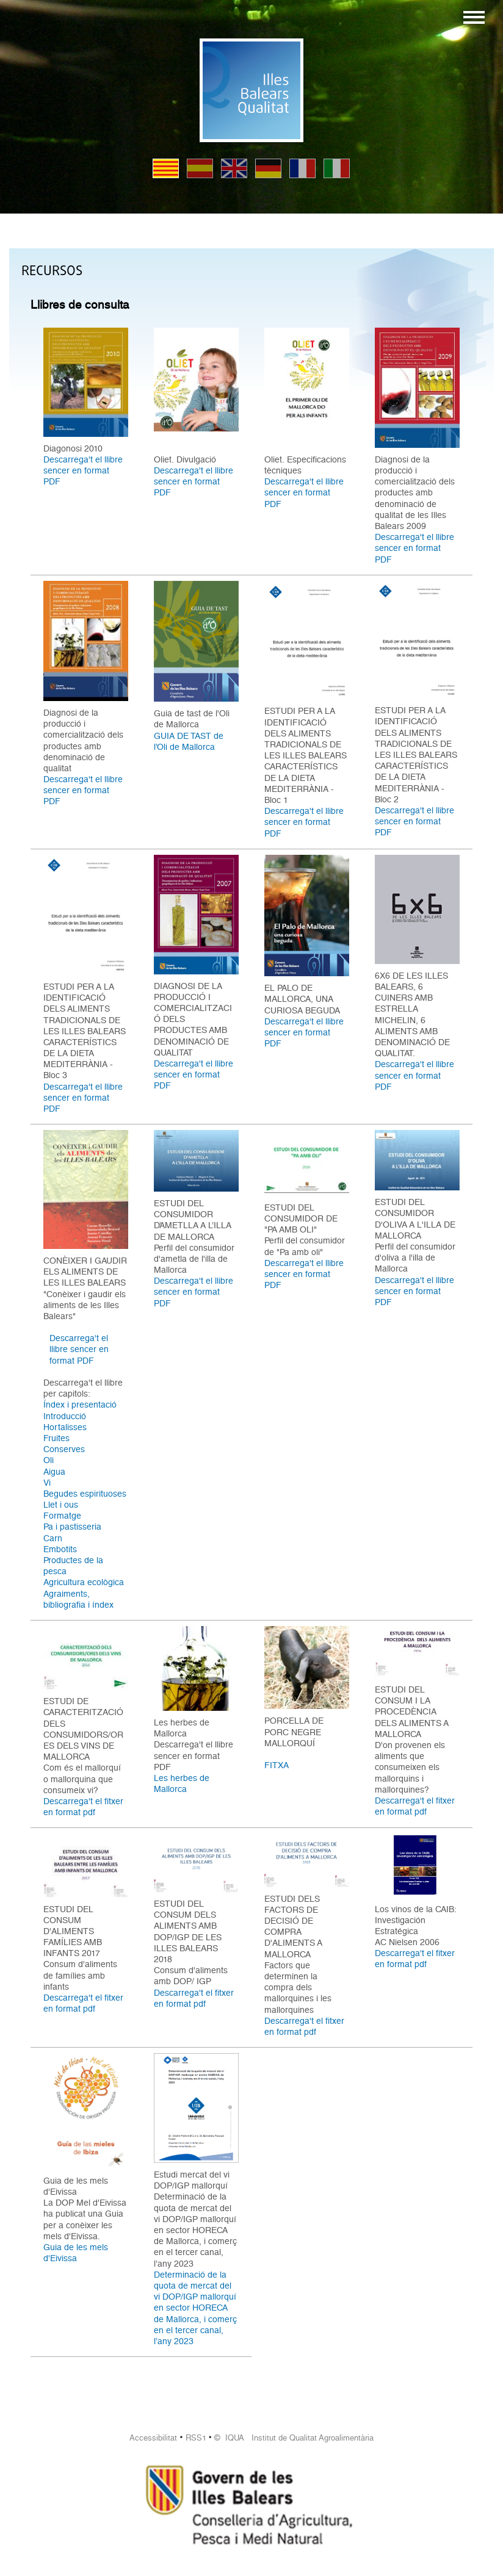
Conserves (64, 1449)
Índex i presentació (80, 1404)
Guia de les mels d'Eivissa (75, 2252)
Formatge (62, 1515)
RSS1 (196, 2437)
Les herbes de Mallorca (181, 1783)
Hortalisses (65, 1427)
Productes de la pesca (73, 1565)
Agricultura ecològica (83, 1582)
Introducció (64, 1416)
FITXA (276, 1765)
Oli (48, 1460)
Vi (47, 1483)
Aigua (54, 1472)
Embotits (60, 1549)
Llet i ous (60, 1504)
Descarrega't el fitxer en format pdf (83, 1806)
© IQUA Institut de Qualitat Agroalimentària (294, 2437)
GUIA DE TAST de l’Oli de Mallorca (188, 741)
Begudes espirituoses (84, 1493)
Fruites (56, 1438)
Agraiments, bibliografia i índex (78, 1599)
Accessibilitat (153, 2437)
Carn (52, 1538)
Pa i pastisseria (72, 1526)
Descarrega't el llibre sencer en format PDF (83, 470)
